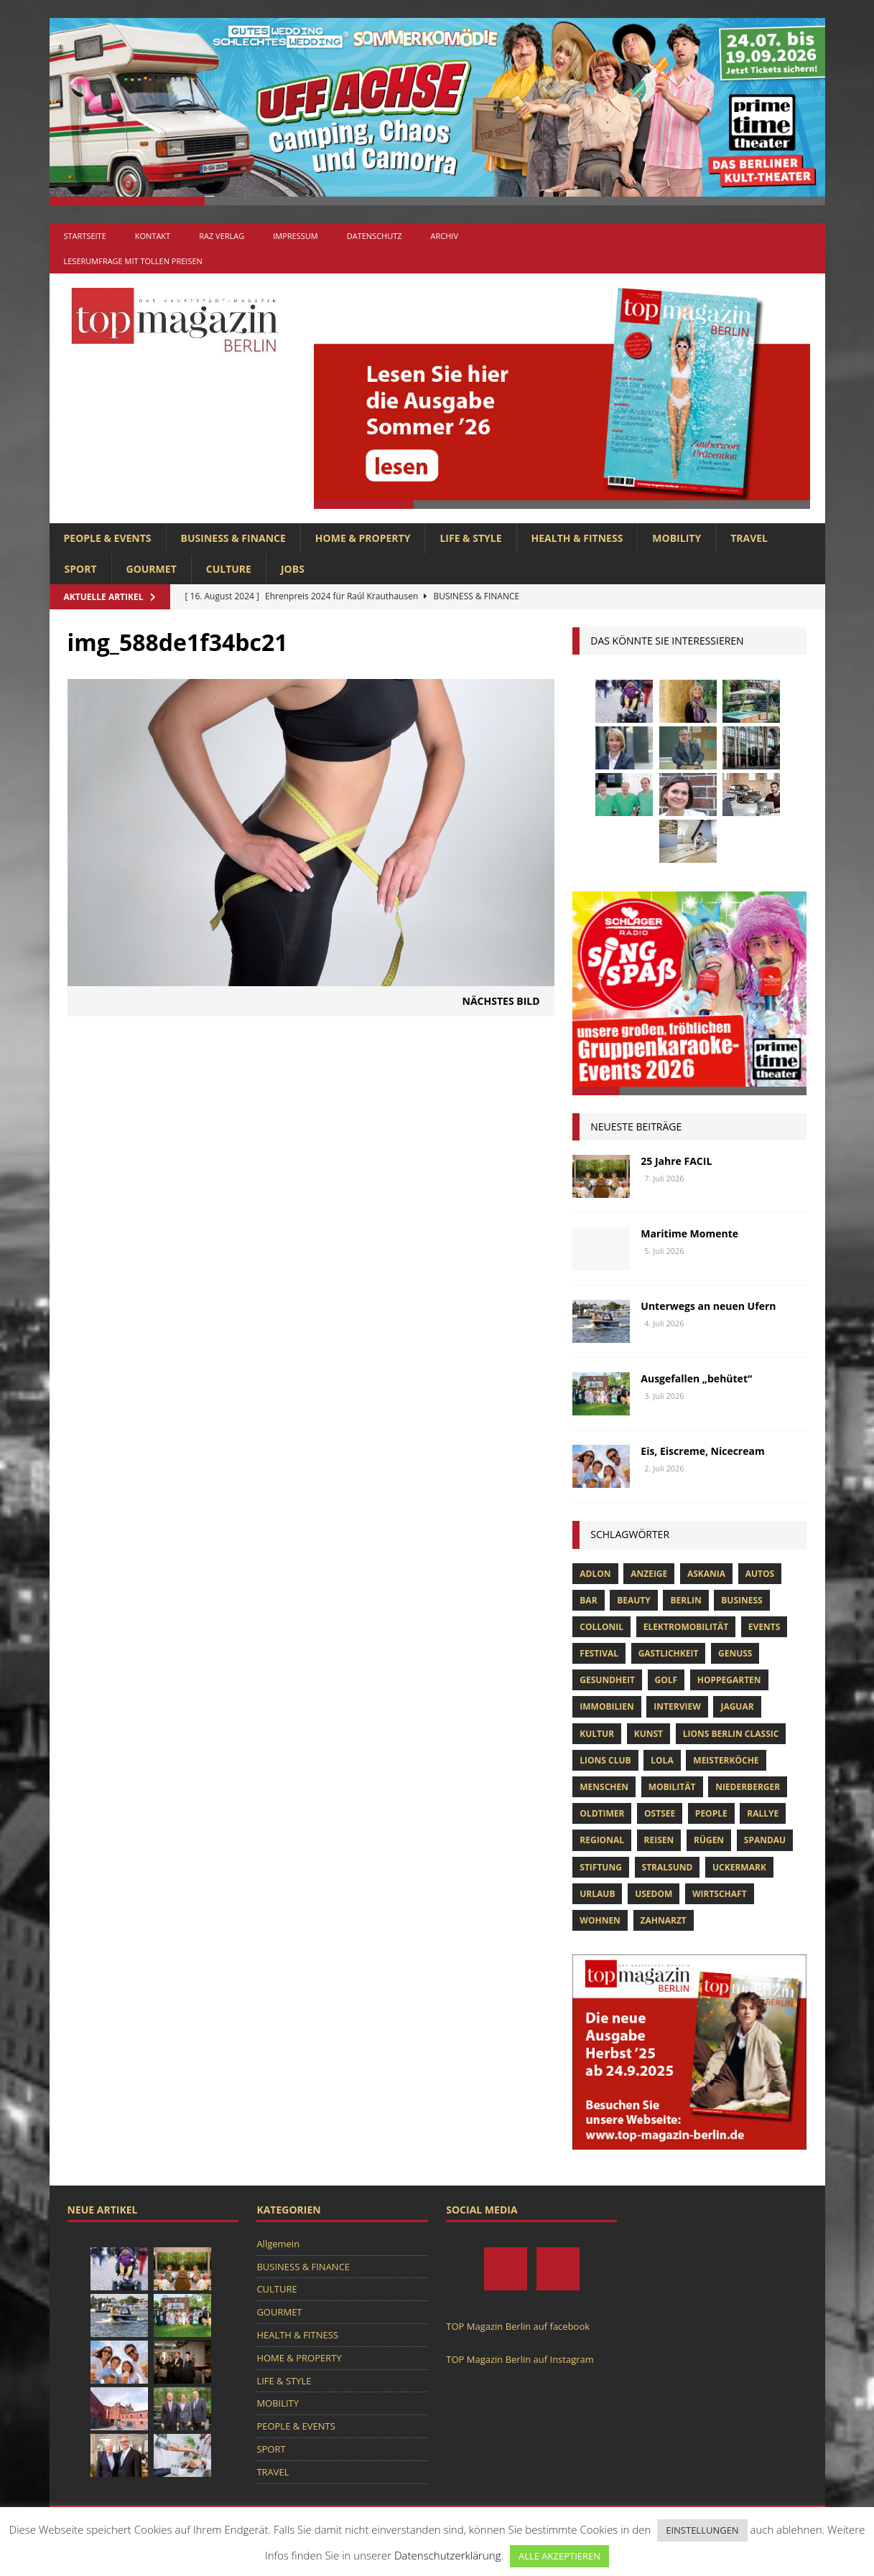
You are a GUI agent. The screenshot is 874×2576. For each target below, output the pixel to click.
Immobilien (606, 1706)
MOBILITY (676, 538)
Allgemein (277, 2243)
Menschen (604, 1787)
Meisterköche (725, 1760)
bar (588, 1600)
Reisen (659, 1840)
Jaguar (736, 1706)
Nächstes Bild (501, 1001)
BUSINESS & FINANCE (233, 538)
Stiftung (601, 1867)
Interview (677, 1706)
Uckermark (739, 1867)
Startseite (85, 235)
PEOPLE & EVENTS (108, 538)
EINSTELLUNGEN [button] (702, 2530)
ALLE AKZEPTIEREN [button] (559, 2555)
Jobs (292, 569)
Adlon (595, 1574)
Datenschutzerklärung (447, 2555)
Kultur (597, 1734)
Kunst (648, 1734)
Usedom (653, 1894)
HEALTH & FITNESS (577, 538)
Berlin (685, 1600)
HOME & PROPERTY (363, 538)
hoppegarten (729, 1680)
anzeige (649, 1574)
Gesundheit (607, 1680)
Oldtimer (602, 1813)
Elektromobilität (685, 1627)
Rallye (762, 1813)
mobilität (672, 1787)
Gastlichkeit (668, 1653)
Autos (759, 1574)
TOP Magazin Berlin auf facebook (518, 2326)
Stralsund (667, 1867)
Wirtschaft (719, 1894)
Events (764, 1627)
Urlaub (597, 1894)
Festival (599, 1653)
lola (662, 1760)
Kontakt (152, 235)
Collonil (601, 1627)
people (711, 1813)
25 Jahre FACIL (676, 1161)
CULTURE (228, 569)
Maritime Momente (689, 1233)
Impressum (295, 235)
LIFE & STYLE (470, 538)
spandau (765, 1840)
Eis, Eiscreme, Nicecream (702, 1451)
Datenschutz (374, 235)
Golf (666, 1680)
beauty (634, 1600)
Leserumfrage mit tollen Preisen (133, 261)
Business (741, 1600)
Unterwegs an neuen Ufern (708, 1306)
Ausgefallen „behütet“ (696, 1378)
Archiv (444, 235)
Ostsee (659, 1813)
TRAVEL (749, 538)
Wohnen (600, 1920)
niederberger (747, 1787)
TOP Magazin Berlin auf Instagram (520, 2359)
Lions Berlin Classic (731, 1734)
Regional (602, 1840)
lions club (605, 1760)
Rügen (709, 1840)
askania (706, 1574)
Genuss (735, 1653)
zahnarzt (664, 1920)
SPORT (81, 569)
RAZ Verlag (221, 235)
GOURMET (151, 569)
